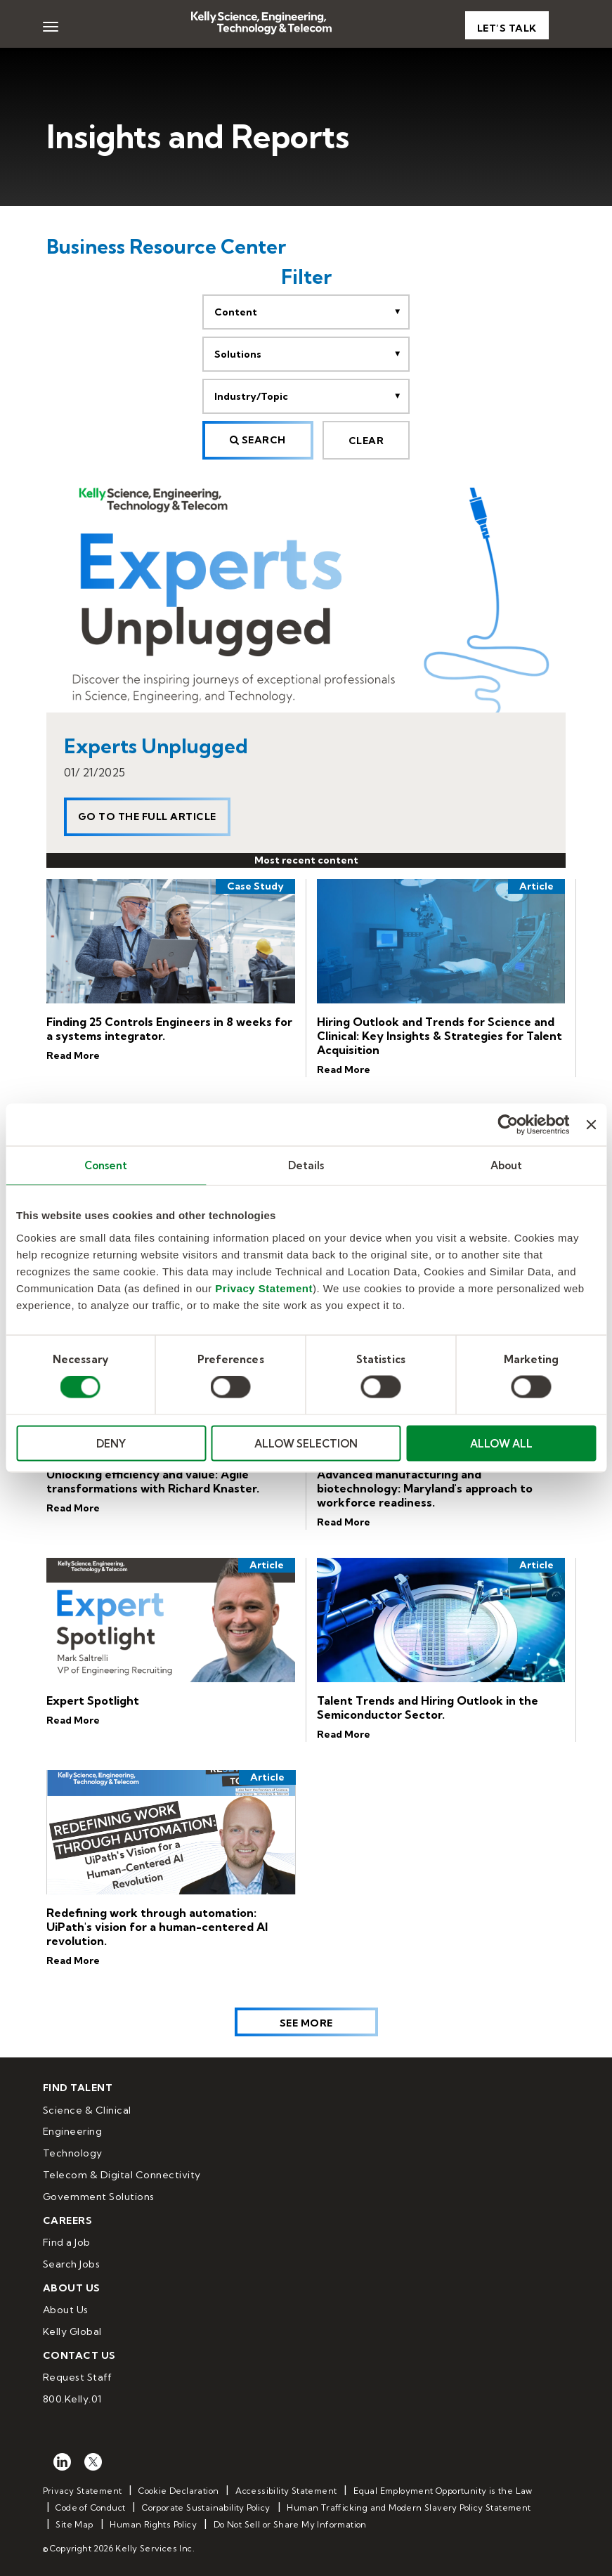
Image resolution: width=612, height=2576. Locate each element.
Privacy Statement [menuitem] (82, 2490)
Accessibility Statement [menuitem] (286, 2490)
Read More (73, 1055)
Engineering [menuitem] (73, 2131)
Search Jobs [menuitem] (71, 2264)
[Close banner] (591, 1125)
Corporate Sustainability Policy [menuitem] (206, 2507)
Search (258, 440)
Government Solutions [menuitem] (99, 2196)
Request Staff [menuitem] (77, 2377)
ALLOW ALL (501, 1443)
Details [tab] (306, 1165)
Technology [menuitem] (73, 2153)
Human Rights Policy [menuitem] (153, 2524)
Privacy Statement (264, 1288)
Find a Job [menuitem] (67, 2242)
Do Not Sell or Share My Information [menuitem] (290, 2524)
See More (306, 2023)
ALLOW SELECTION (306, 1443)
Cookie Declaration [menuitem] (178, 2490)
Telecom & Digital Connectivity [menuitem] (122, 2174)
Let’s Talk (507, 28)
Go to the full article (147, 816)
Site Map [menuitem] (74, 2524)
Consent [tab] (106, 1165)
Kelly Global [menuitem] (72, 2331)
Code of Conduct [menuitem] (90, 2507)
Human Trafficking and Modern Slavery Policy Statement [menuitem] (408, 2507)
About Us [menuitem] (66, 2309)
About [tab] (506, 1165)
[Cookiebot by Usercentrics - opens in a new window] (508, 1125)
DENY (111, 1443)
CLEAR (366, 440)
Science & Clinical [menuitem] (87, 2110)
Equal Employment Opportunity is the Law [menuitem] (443, 2490)
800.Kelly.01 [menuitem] (72, 2399)
